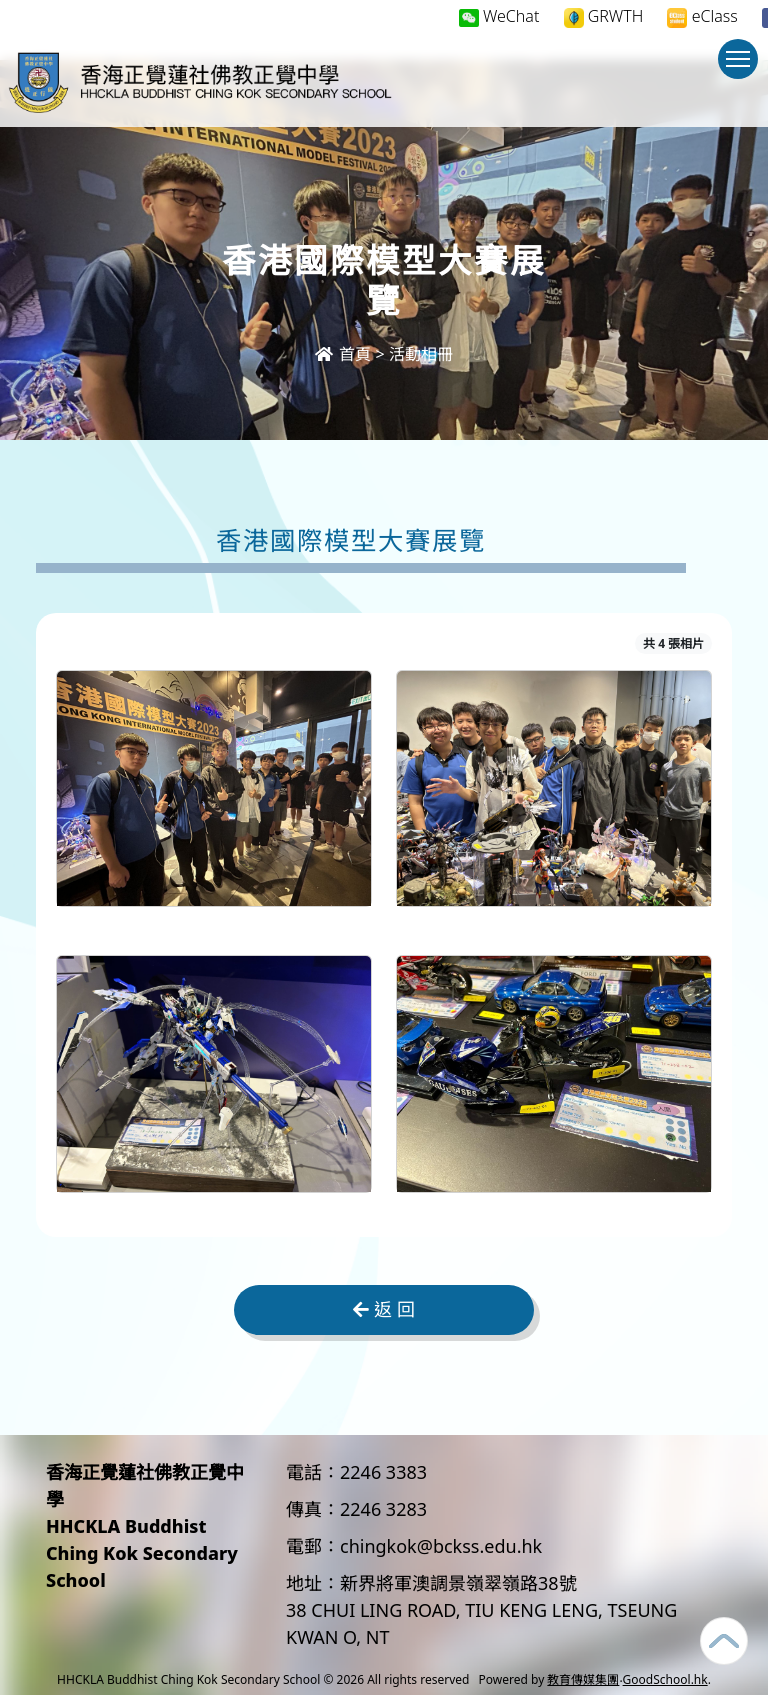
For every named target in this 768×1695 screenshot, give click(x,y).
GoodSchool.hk (665, 1679)
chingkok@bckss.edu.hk (441, 1546)
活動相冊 (421, 354)
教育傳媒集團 (583, 1679)
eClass (702, 16)
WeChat (499, 16)
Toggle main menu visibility (742, 68)
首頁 (343, 354)
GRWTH (604, 16)
